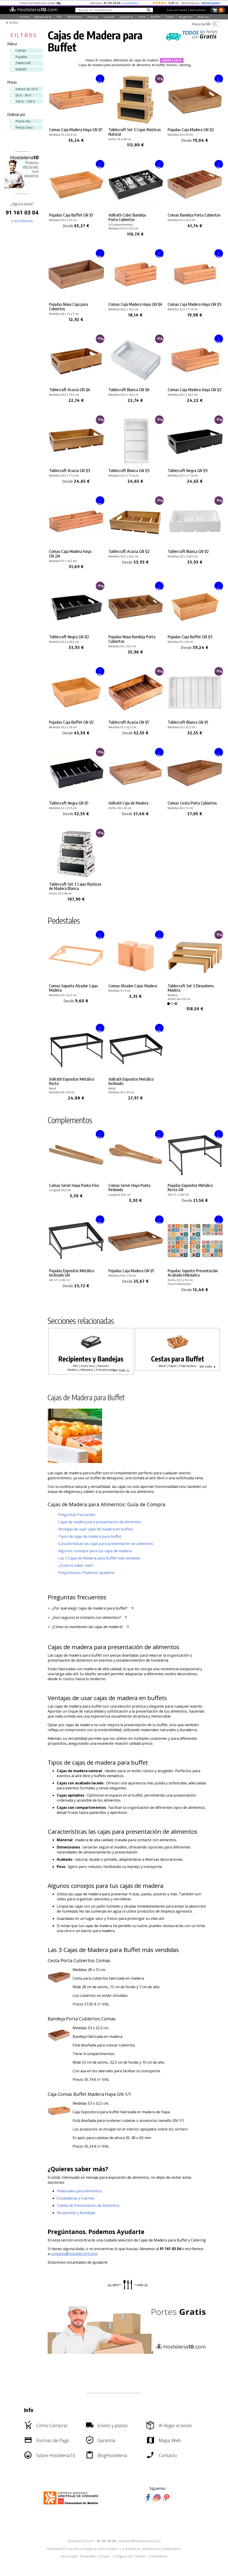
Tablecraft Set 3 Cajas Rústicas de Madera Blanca (75, 886)
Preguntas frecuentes (77, 1514)
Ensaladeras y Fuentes (76, 2198)
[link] (76, 111)
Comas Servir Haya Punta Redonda (129, 1187)
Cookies (104, 2556)
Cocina (24, 17)
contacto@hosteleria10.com (74, 2253)
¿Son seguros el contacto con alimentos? (86, 1617)
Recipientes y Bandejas (76, 2212)
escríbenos (131, 3)
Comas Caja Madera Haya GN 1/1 (75, 129)
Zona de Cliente (177, 10)
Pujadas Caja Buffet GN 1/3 (190, 636)
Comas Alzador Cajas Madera (132, 985)
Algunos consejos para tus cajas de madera (95, 1550)
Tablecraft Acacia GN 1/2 (129, 551)
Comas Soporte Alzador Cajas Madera (73, 988)
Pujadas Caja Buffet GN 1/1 (71, 215)
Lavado (109, 17)
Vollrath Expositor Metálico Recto (71, 1081)
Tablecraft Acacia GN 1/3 (69, 470)
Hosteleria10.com (81, 2541)
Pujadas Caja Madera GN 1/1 (131, 1270)
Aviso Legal (69, 2556)
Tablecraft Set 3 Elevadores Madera (191, 988)
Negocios (186, 17)
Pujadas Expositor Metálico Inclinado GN (71, 1272)
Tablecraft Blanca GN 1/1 (188, 722)
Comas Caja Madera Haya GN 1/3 (194, 304)
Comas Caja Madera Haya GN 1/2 (194, 389)
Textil (170, 17)
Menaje (93, 17)
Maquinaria (43, 17)
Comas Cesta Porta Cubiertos (192, 803)
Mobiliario (75, 17)
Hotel (142, 17)
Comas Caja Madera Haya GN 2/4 (70, 553)
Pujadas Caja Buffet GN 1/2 (71, 722)
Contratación (157, 2556)
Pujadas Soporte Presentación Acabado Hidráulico (193, 1272)
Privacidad (87, 2556)
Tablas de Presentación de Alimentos (88, 2205)
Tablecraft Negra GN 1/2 (69, 636)
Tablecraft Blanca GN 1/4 (129, 389)
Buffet (156, 17)
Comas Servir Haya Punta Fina (74, 1185)
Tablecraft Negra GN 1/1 (68, 803)
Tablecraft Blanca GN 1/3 (129, 470)
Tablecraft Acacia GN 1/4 (69, 389)
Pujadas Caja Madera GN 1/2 (191, 129)
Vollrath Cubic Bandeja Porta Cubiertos (127, 217)
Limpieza (126, 17)
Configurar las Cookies (129, 2556)
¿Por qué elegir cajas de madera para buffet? (89, 1608)
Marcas (203, 17)
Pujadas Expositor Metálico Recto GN (190, 1187)
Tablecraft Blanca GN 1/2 (188, 551)
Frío (59, 17)
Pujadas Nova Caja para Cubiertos (68, 306)
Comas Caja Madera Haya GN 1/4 (135, 304)
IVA (201, 24)
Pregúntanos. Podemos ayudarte (86, 1572)
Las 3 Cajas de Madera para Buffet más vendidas (99, 1558)
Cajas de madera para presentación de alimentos (99, 1521)
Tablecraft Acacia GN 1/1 (128, 722)
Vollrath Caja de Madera (128, 803)
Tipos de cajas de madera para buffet (89, 1536)
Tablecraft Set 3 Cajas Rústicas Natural (134, 131)
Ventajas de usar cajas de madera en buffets (95, 1529)
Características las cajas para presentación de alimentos (105, 1543)
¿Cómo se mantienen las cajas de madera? (87, 1626)
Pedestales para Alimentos (79, 2190)
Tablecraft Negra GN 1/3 (188, 470)
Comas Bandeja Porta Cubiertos (194, 215)
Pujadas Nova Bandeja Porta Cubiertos (131, 638)
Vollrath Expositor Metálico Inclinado (131, 1081)
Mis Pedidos (198, 10)
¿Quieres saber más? (75, 1565)
